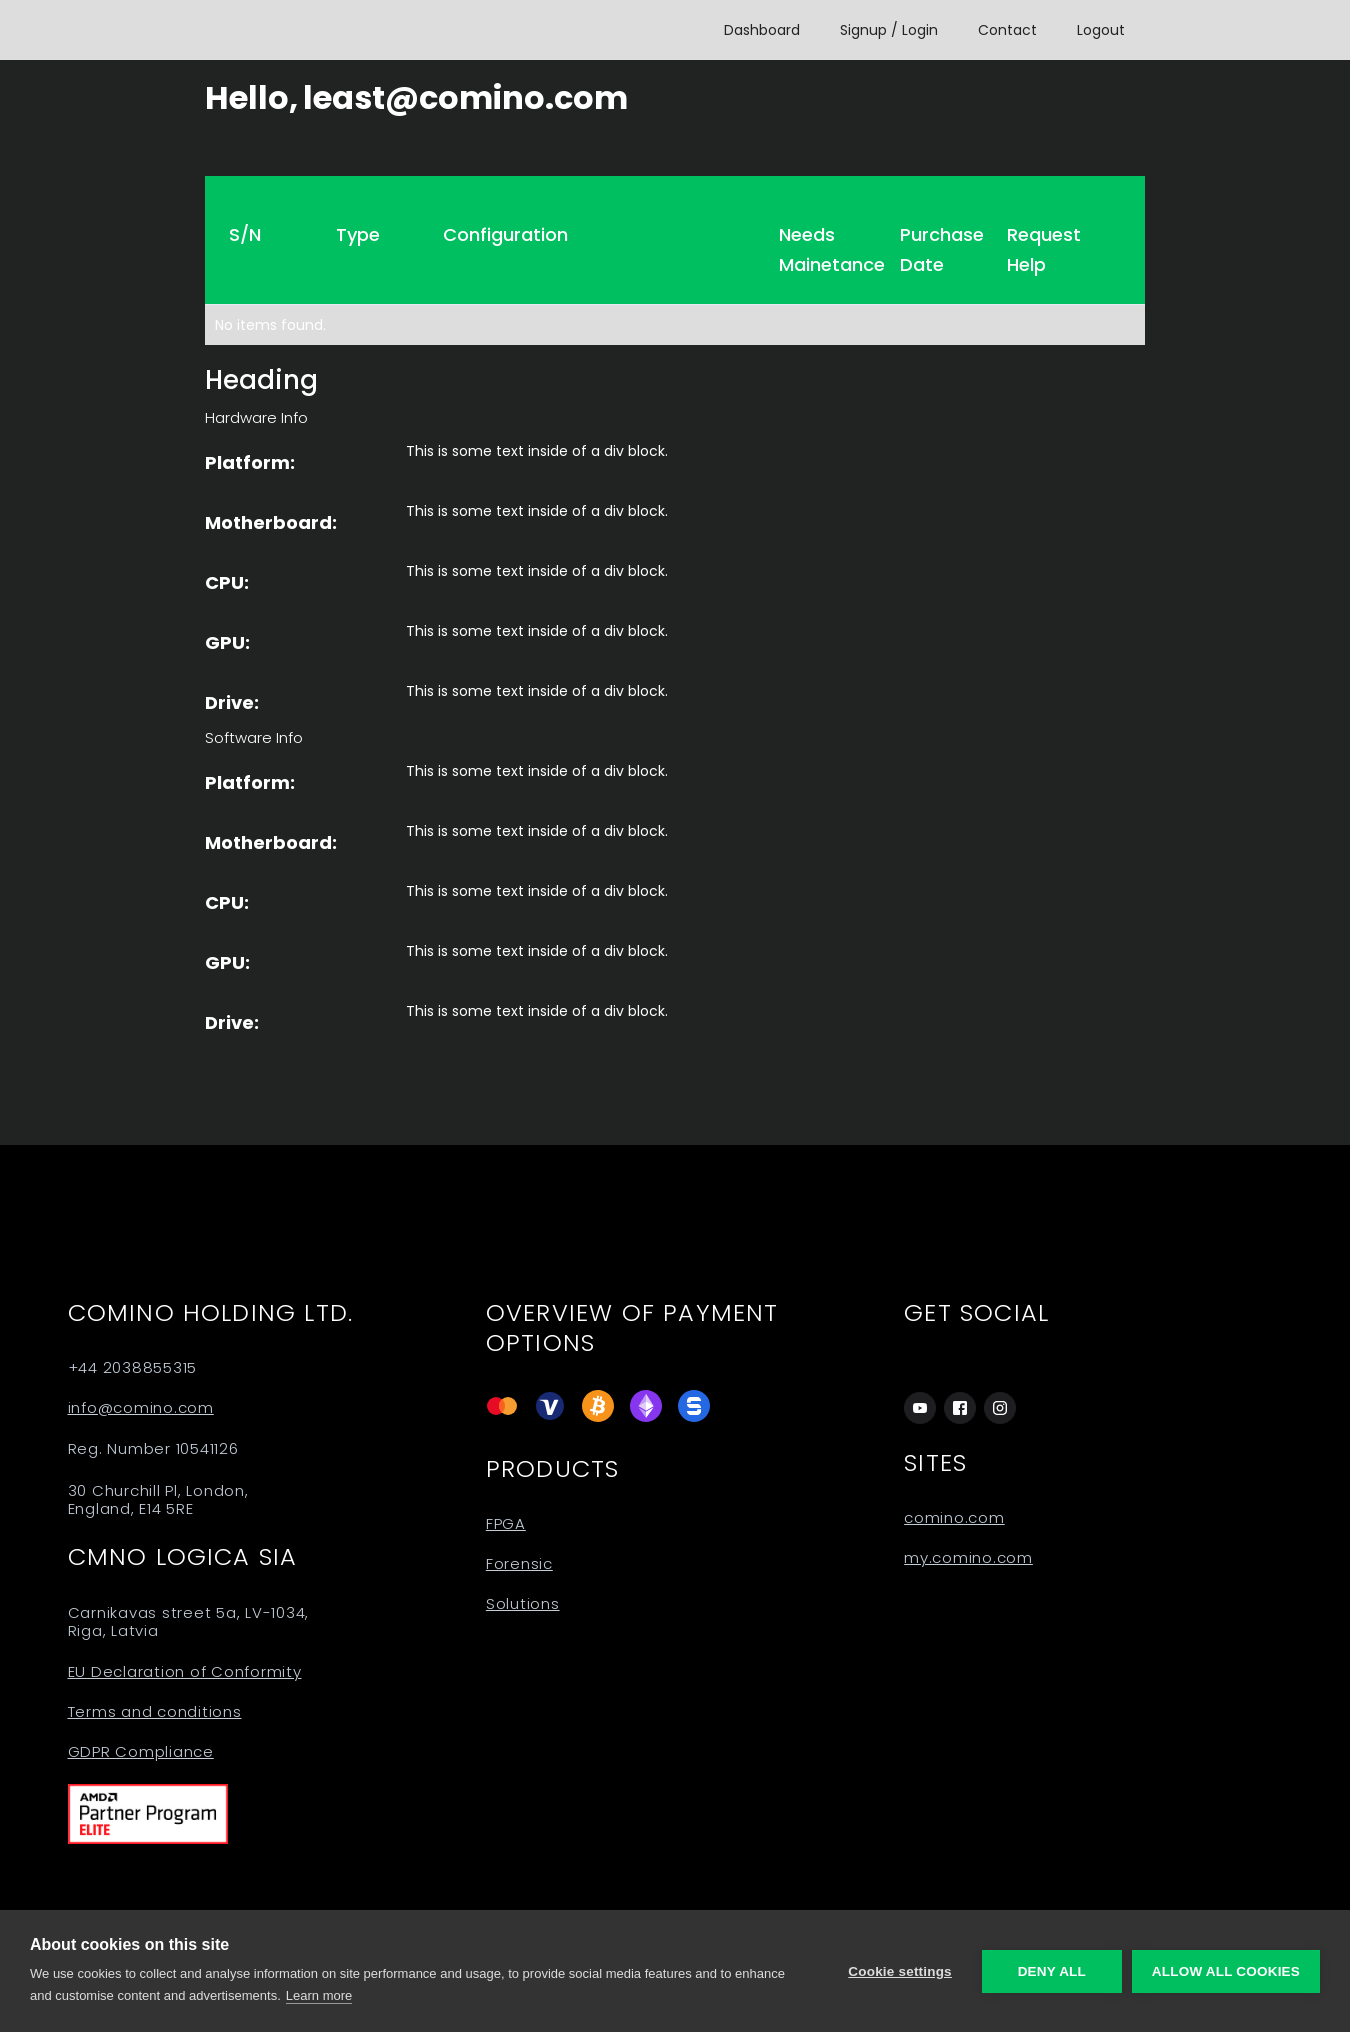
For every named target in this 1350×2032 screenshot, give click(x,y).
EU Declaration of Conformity (185, 1672)
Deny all (1052, 1971)
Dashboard (762, 30)
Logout (1101, 30)
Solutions (523, 1604)
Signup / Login (889, 30)
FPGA (506, 1524)
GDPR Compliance (141, 1752)
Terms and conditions (155, 1712)
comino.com (954, 1518)
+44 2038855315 (133, 1368)
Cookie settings (900, 1971)
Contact (1007, 30)
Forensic (519, 1564)
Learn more (319, 1995)
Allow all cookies (1226, 1971)
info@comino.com (141, 1408)
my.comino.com (968, 1558)
